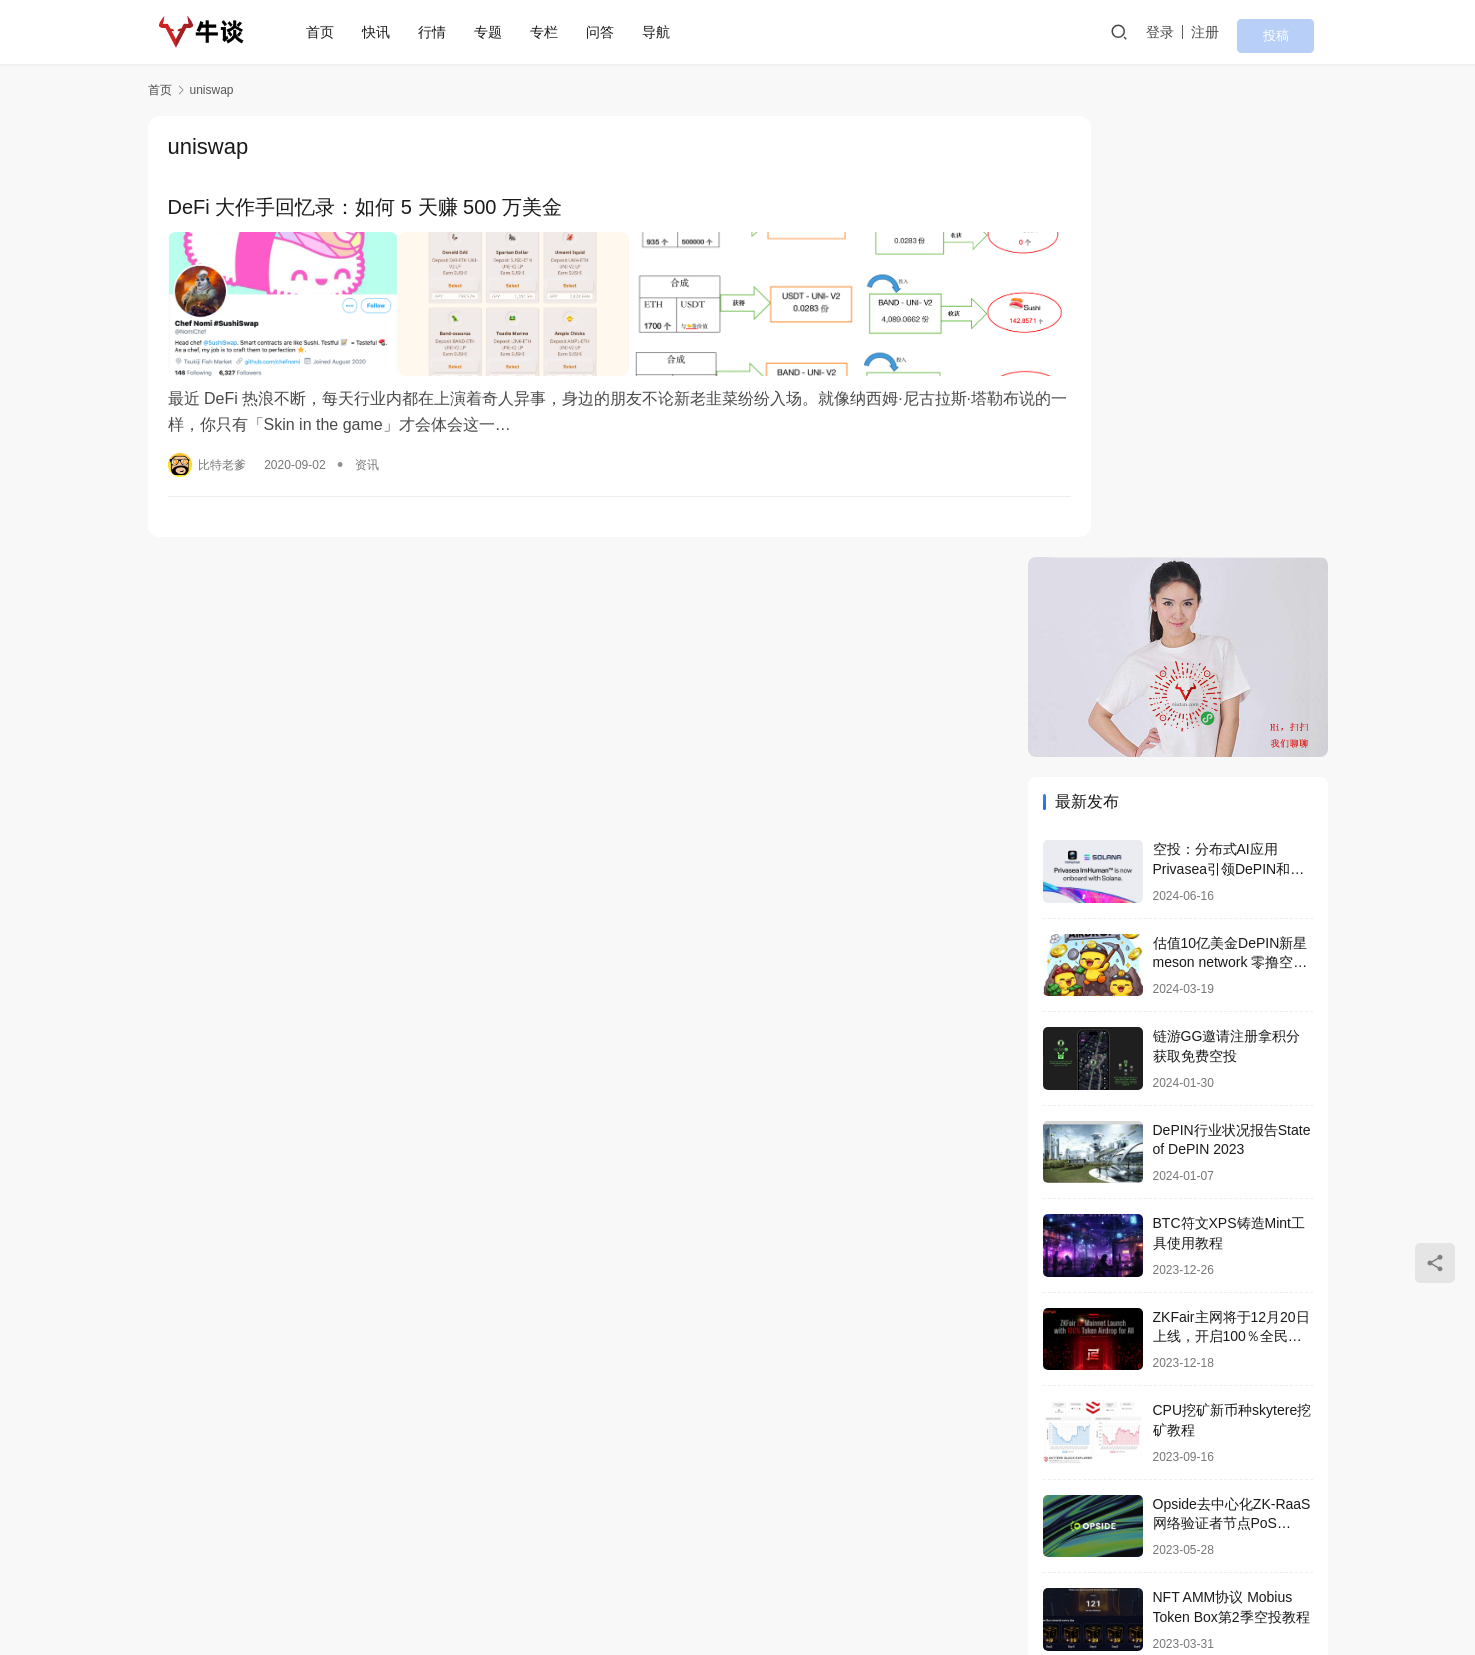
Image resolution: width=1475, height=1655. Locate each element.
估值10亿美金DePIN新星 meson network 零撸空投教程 (1230, 521)
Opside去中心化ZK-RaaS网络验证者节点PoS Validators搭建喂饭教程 (1232, 1082)
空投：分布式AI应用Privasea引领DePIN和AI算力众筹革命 (1228, 427)
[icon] (1248, 1575)
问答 (611, 32)
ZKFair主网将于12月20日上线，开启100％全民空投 (1231, 895)
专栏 (555, 32)
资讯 (367, 446)
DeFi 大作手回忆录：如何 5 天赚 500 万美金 (365, 208)
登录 (1197, 32)
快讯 (387, 32)
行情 (443, 32)
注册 (1242, 32)
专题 (499, 32)
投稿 (1300, 33)
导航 (667, 32)
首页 (331, 32)
